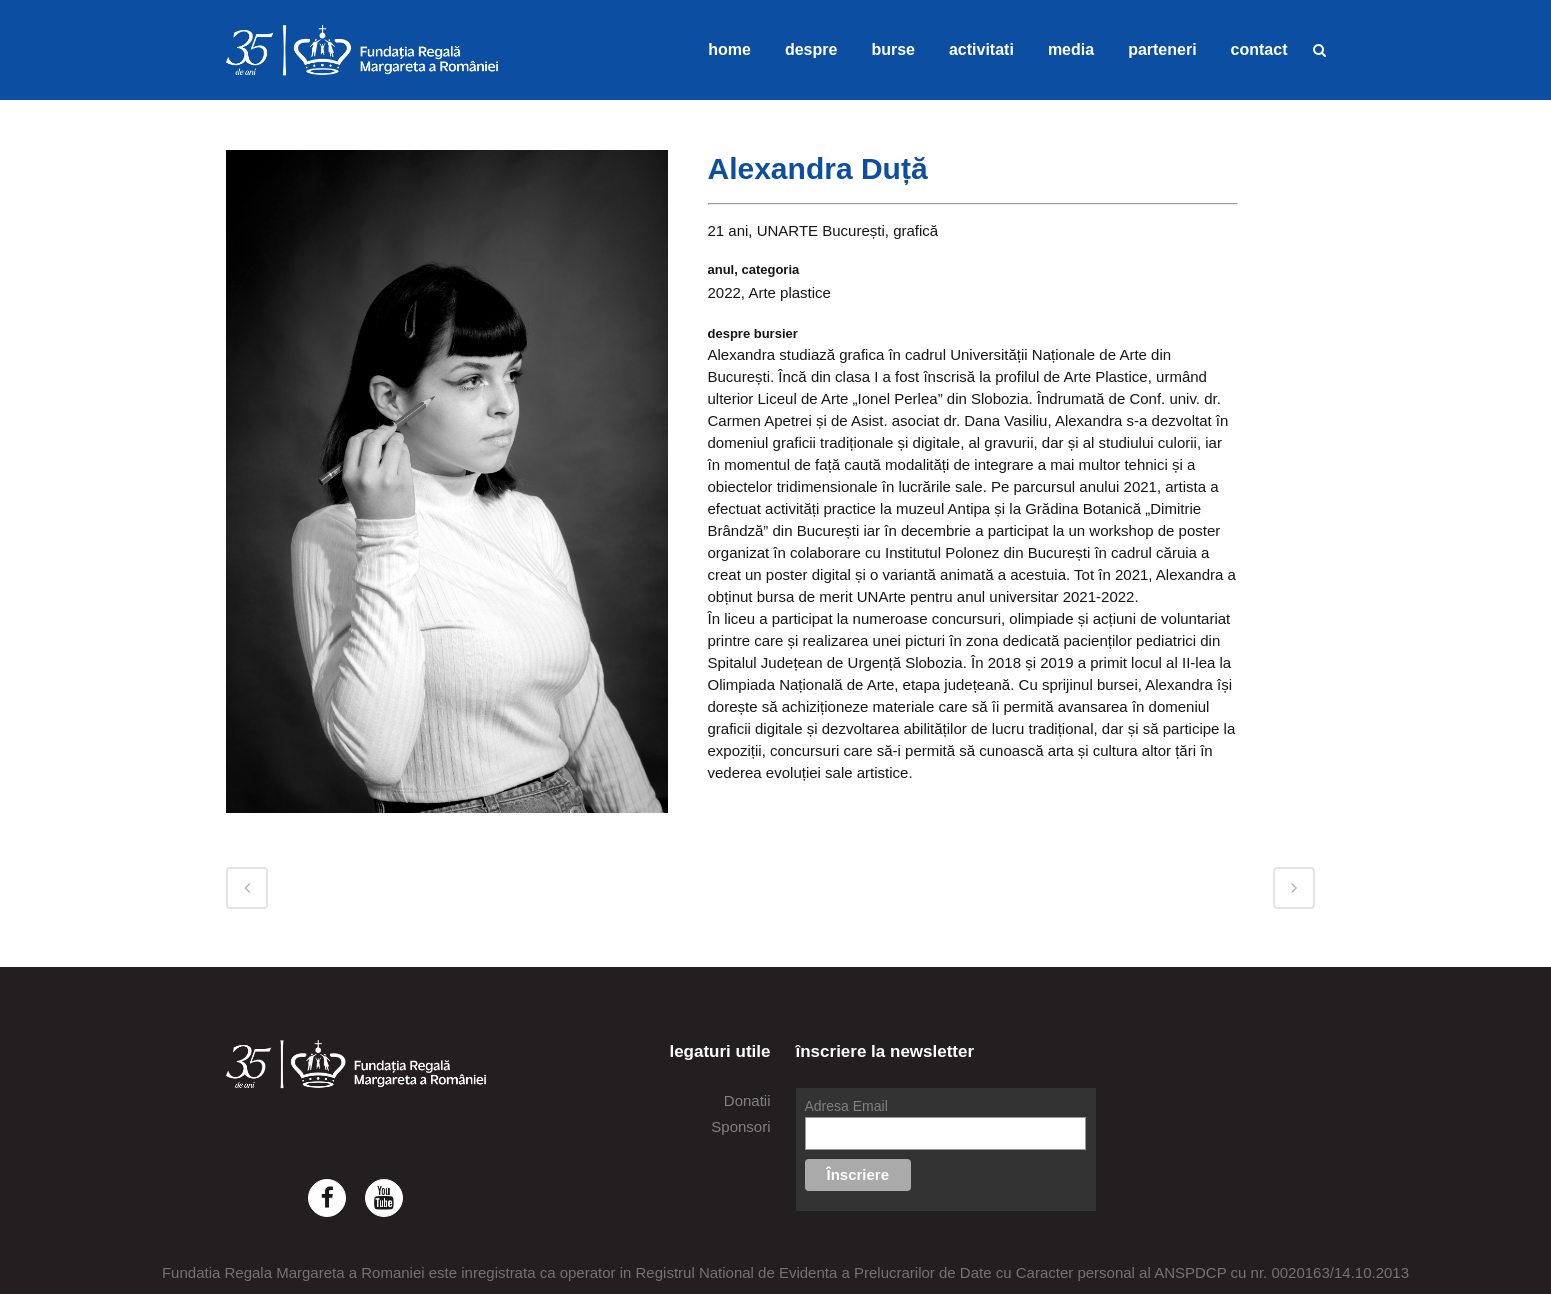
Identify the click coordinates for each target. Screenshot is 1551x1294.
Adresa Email (846, 1106)
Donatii (747, 1100)
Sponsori (740, 1126)
